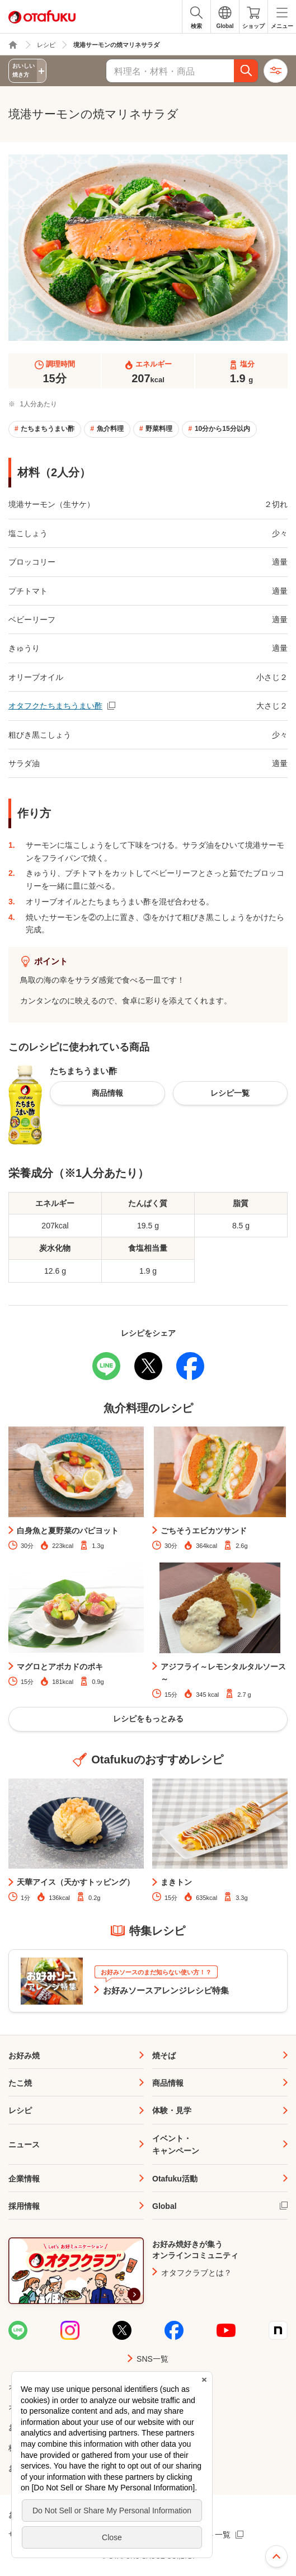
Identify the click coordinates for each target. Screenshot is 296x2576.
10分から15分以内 (222, 429)
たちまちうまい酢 (47, 429)
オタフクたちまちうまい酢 (55, 705)
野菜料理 (158, 429)
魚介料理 (110, 429)
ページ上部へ (276, 2556)
